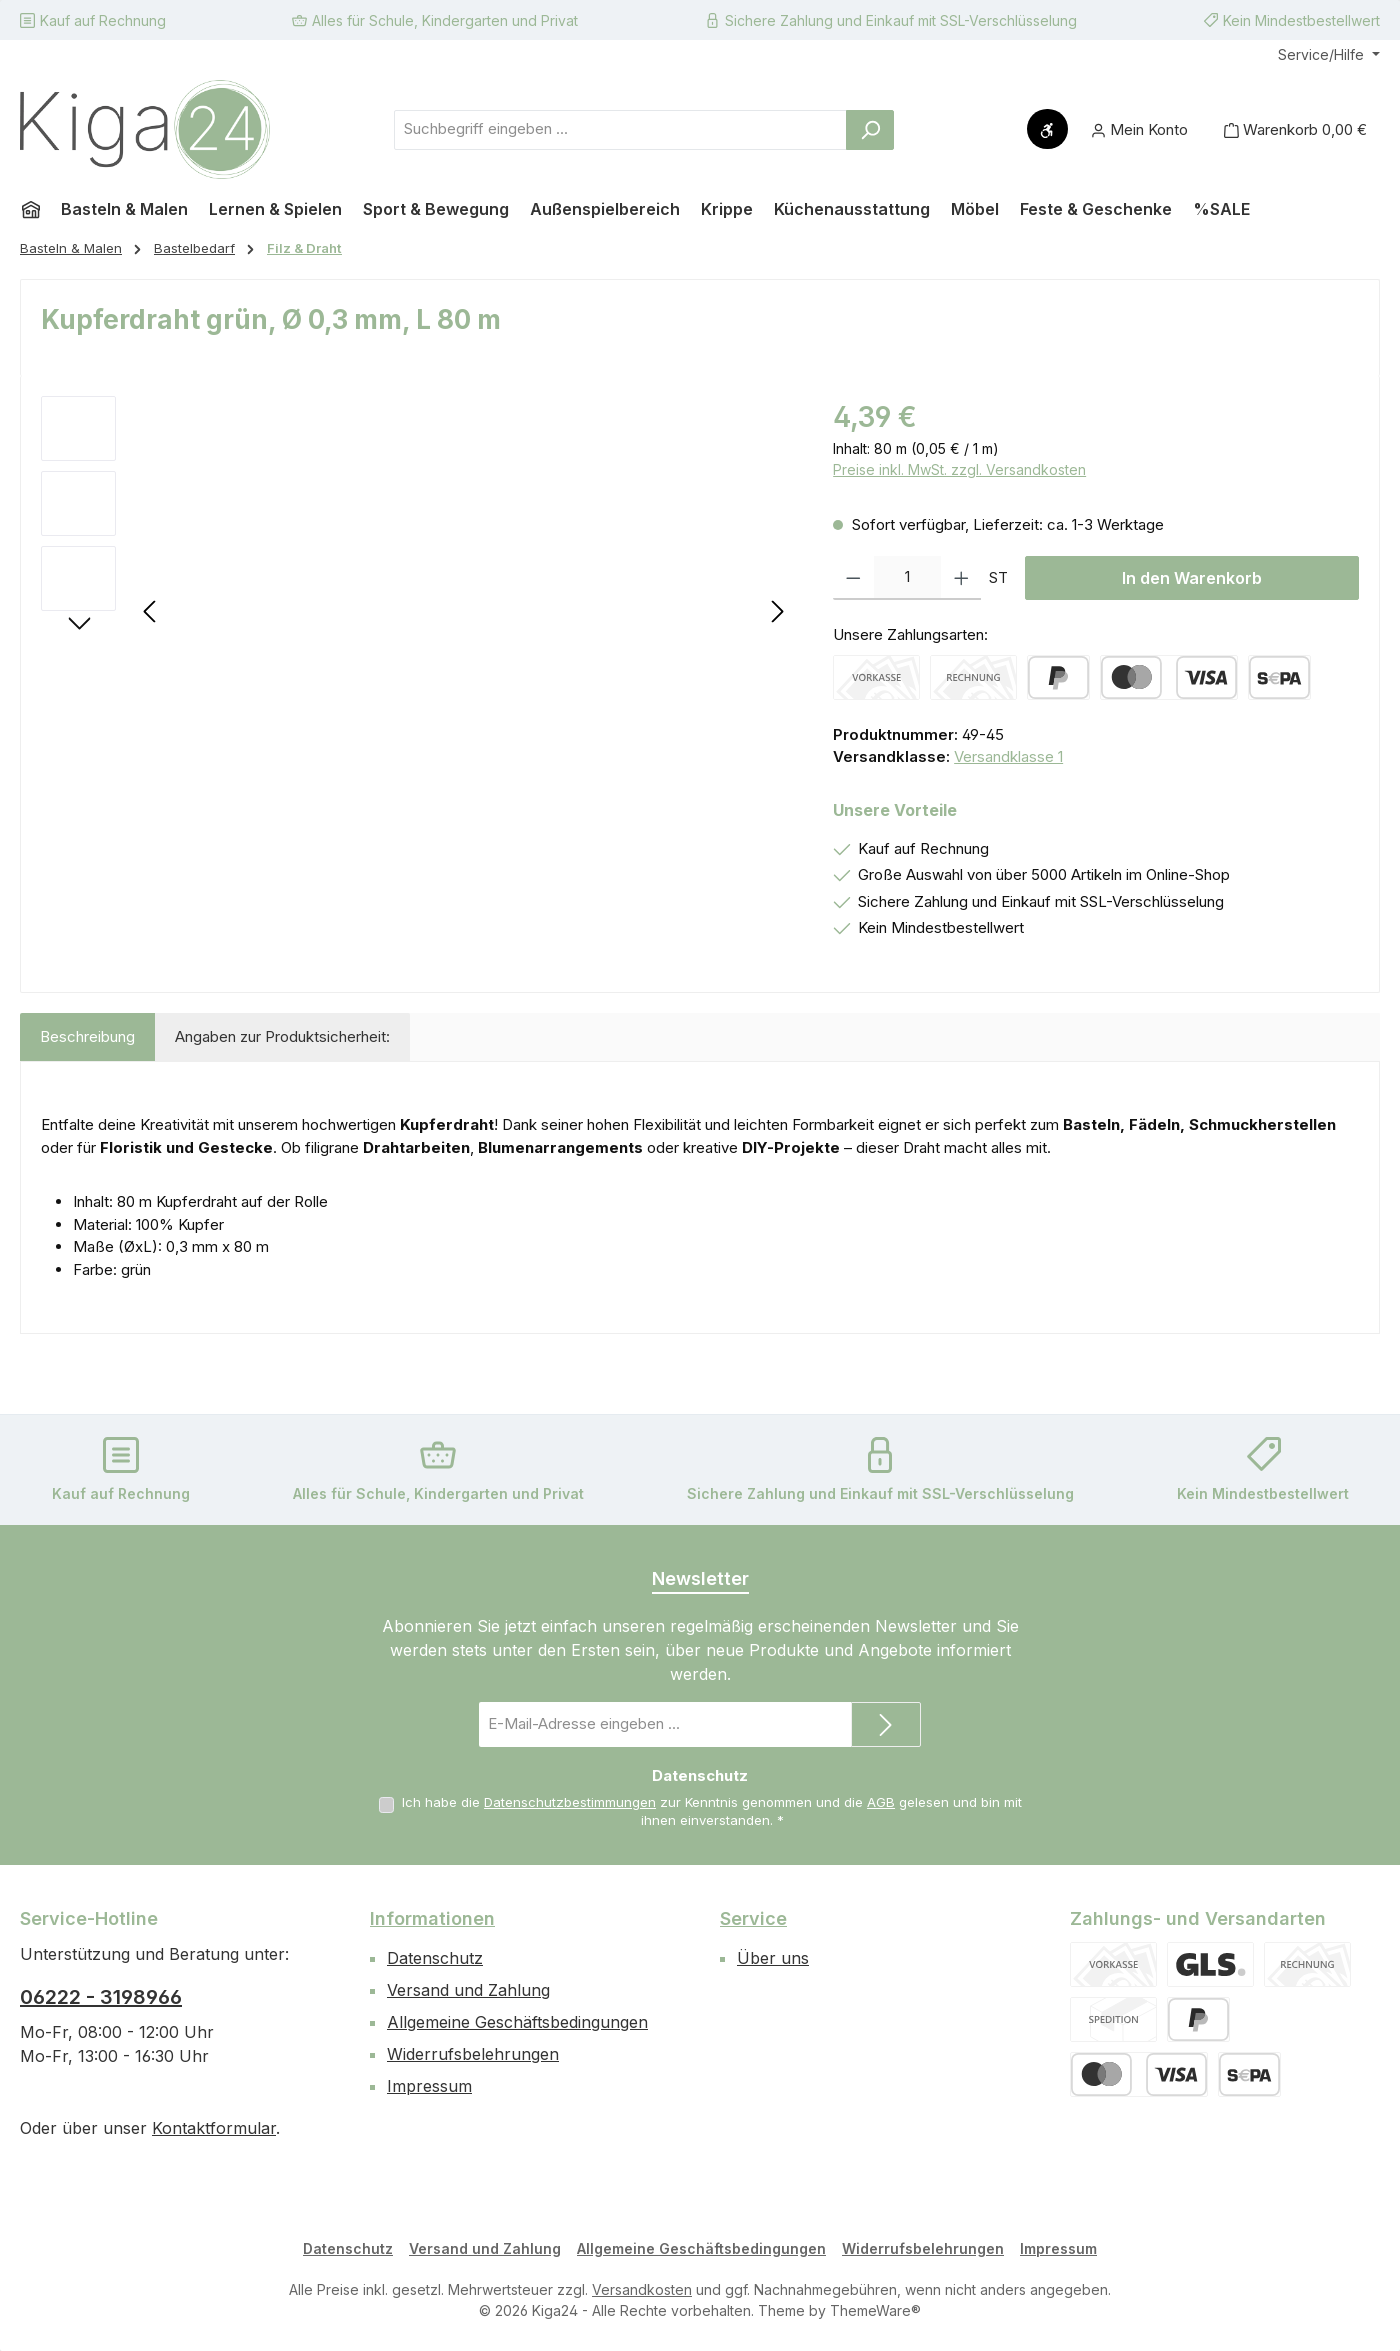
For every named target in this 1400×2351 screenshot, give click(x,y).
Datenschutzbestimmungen (570, 1802)
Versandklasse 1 (1008, 756)
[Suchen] (870, 130)
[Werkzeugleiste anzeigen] (1047, 129)
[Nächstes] (777, 611)
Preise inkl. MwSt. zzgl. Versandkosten (959, 469)
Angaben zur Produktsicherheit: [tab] (282, 1036)
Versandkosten (642, 2289)
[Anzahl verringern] (853, 578)
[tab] (87, 1037)
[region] (417, 611)
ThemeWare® (875, 2310)
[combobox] (620, 130)
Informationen (432, 1918)
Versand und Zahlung (468, 1990)
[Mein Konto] (1139, 129)
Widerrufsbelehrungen (473, 2054)
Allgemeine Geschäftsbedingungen (517, 2022)
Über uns (773, 1958)
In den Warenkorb (1192, 578)
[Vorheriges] (151, 611)
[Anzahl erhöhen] (961, 578)
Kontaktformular (214, 2128)
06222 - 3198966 (101, 1997)
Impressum (429, 2086)
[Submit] (886, 1724)
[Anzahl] (907, 578)
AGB (881, 1802)
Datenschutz (435, 1958)
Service (753, 1918)
